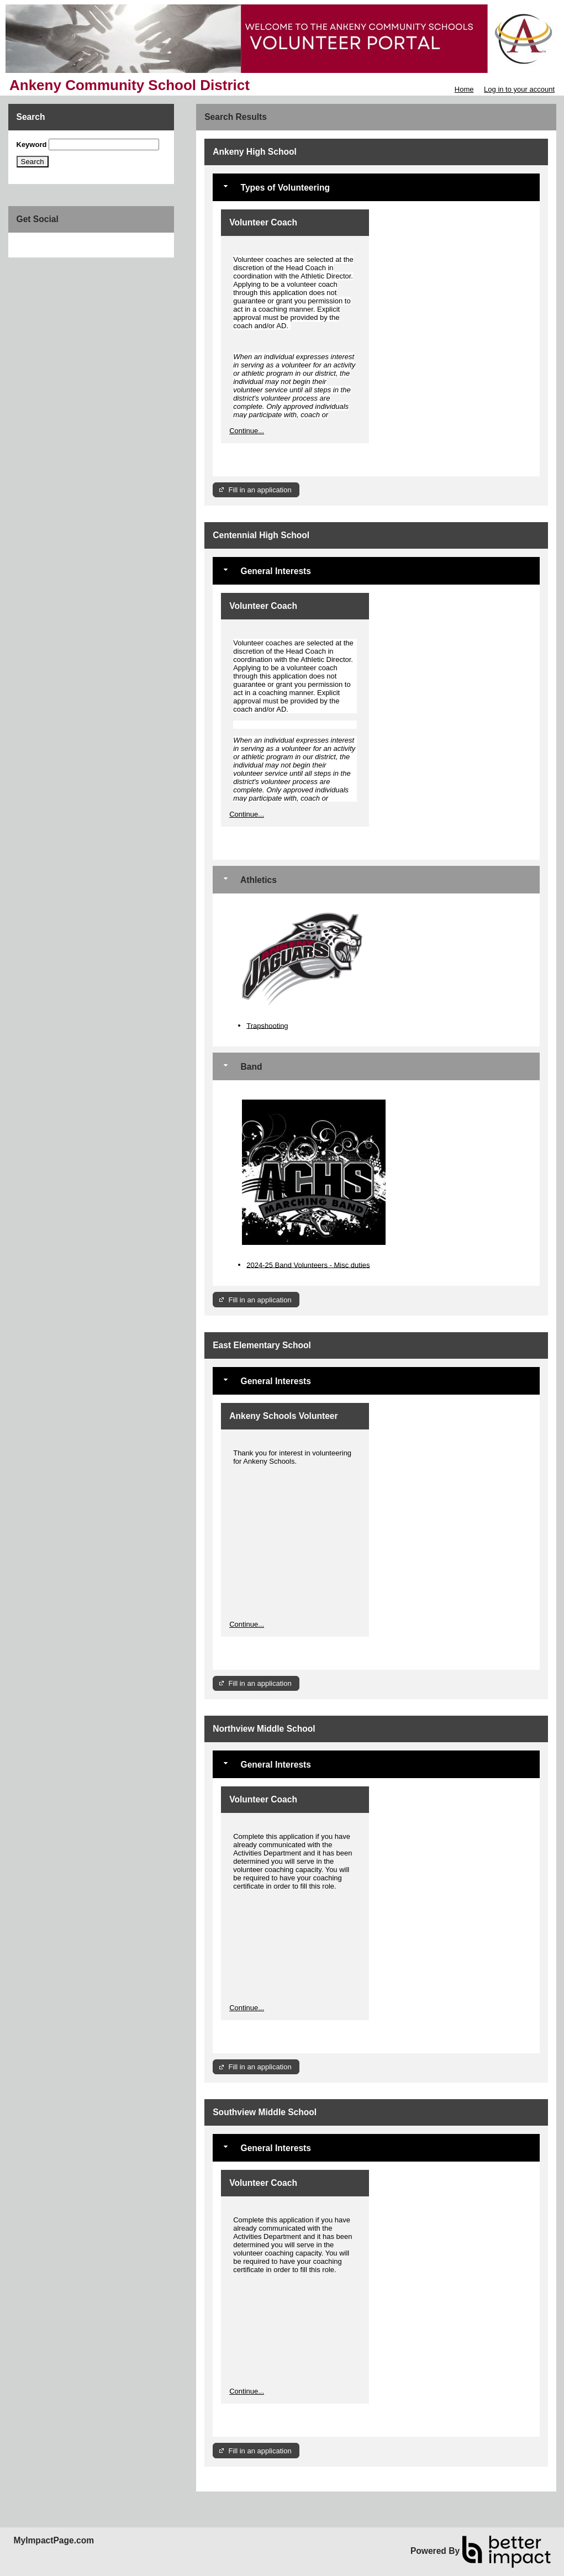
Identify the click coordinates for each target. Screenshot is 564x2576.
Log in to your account (519, 89)
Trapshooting (267, 1025)
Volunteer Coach (263, 222)
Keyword (32, 144)
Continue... (246, 431)
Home (464, 89)
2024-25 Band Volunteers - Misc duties (308, 1264)
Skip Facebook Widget (52, 245)
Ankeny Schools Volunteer (283, 1416)
